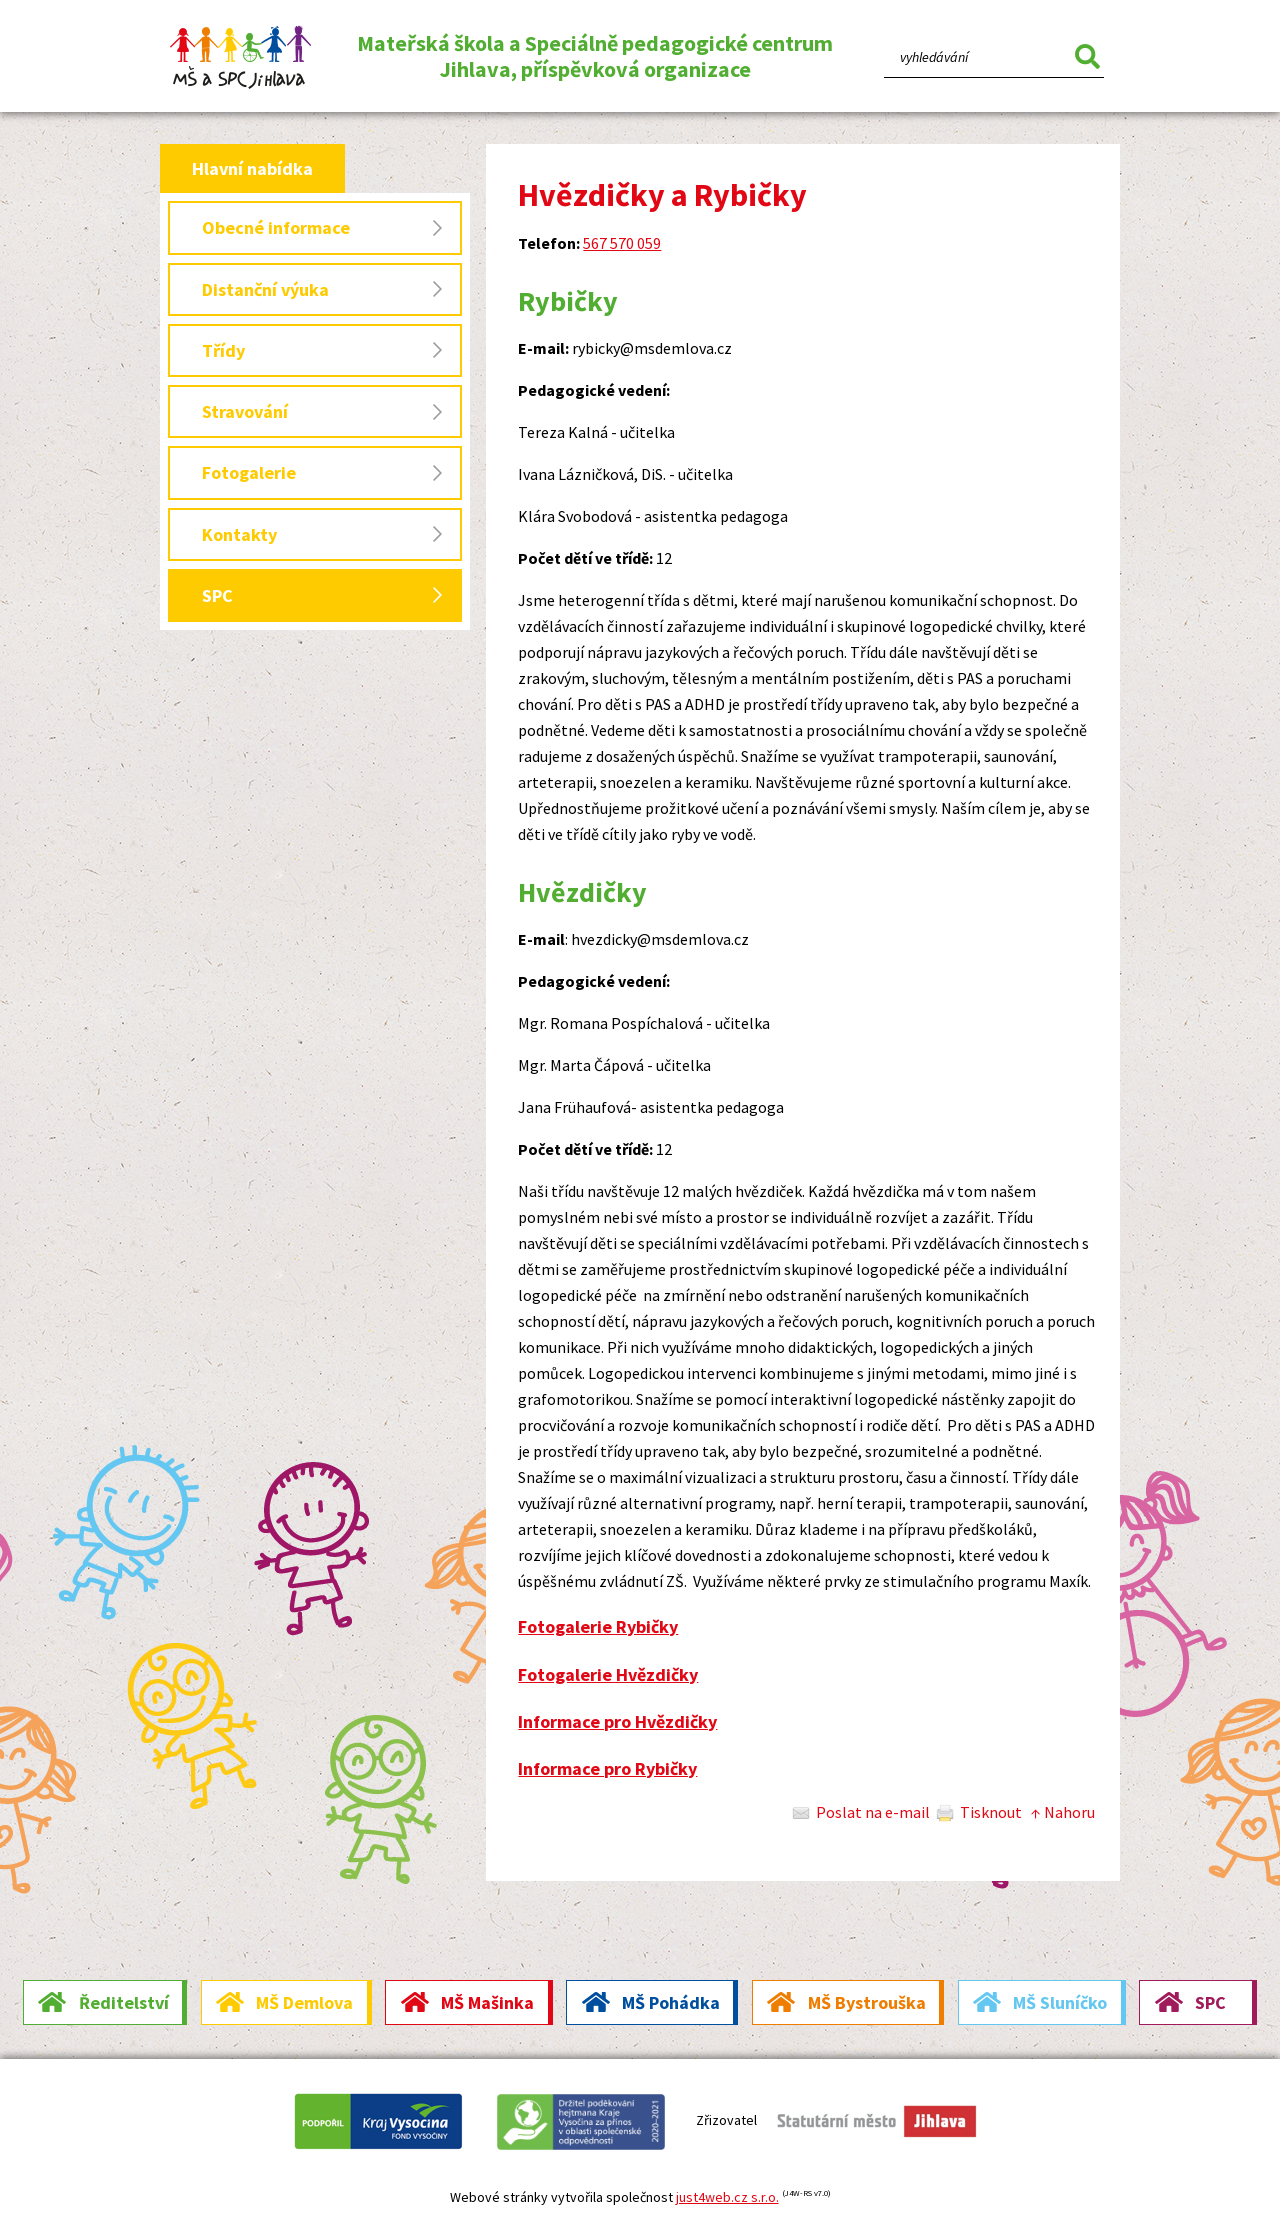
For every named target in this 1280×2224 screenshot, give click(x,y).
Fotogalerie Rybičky (598, 1626)
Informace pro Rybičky (607, 1768)
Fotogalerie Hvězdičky (608, 1674)
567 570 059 (622, 243)
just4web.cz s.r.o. (727, 2197)
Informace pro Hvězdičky (617, 1721)
